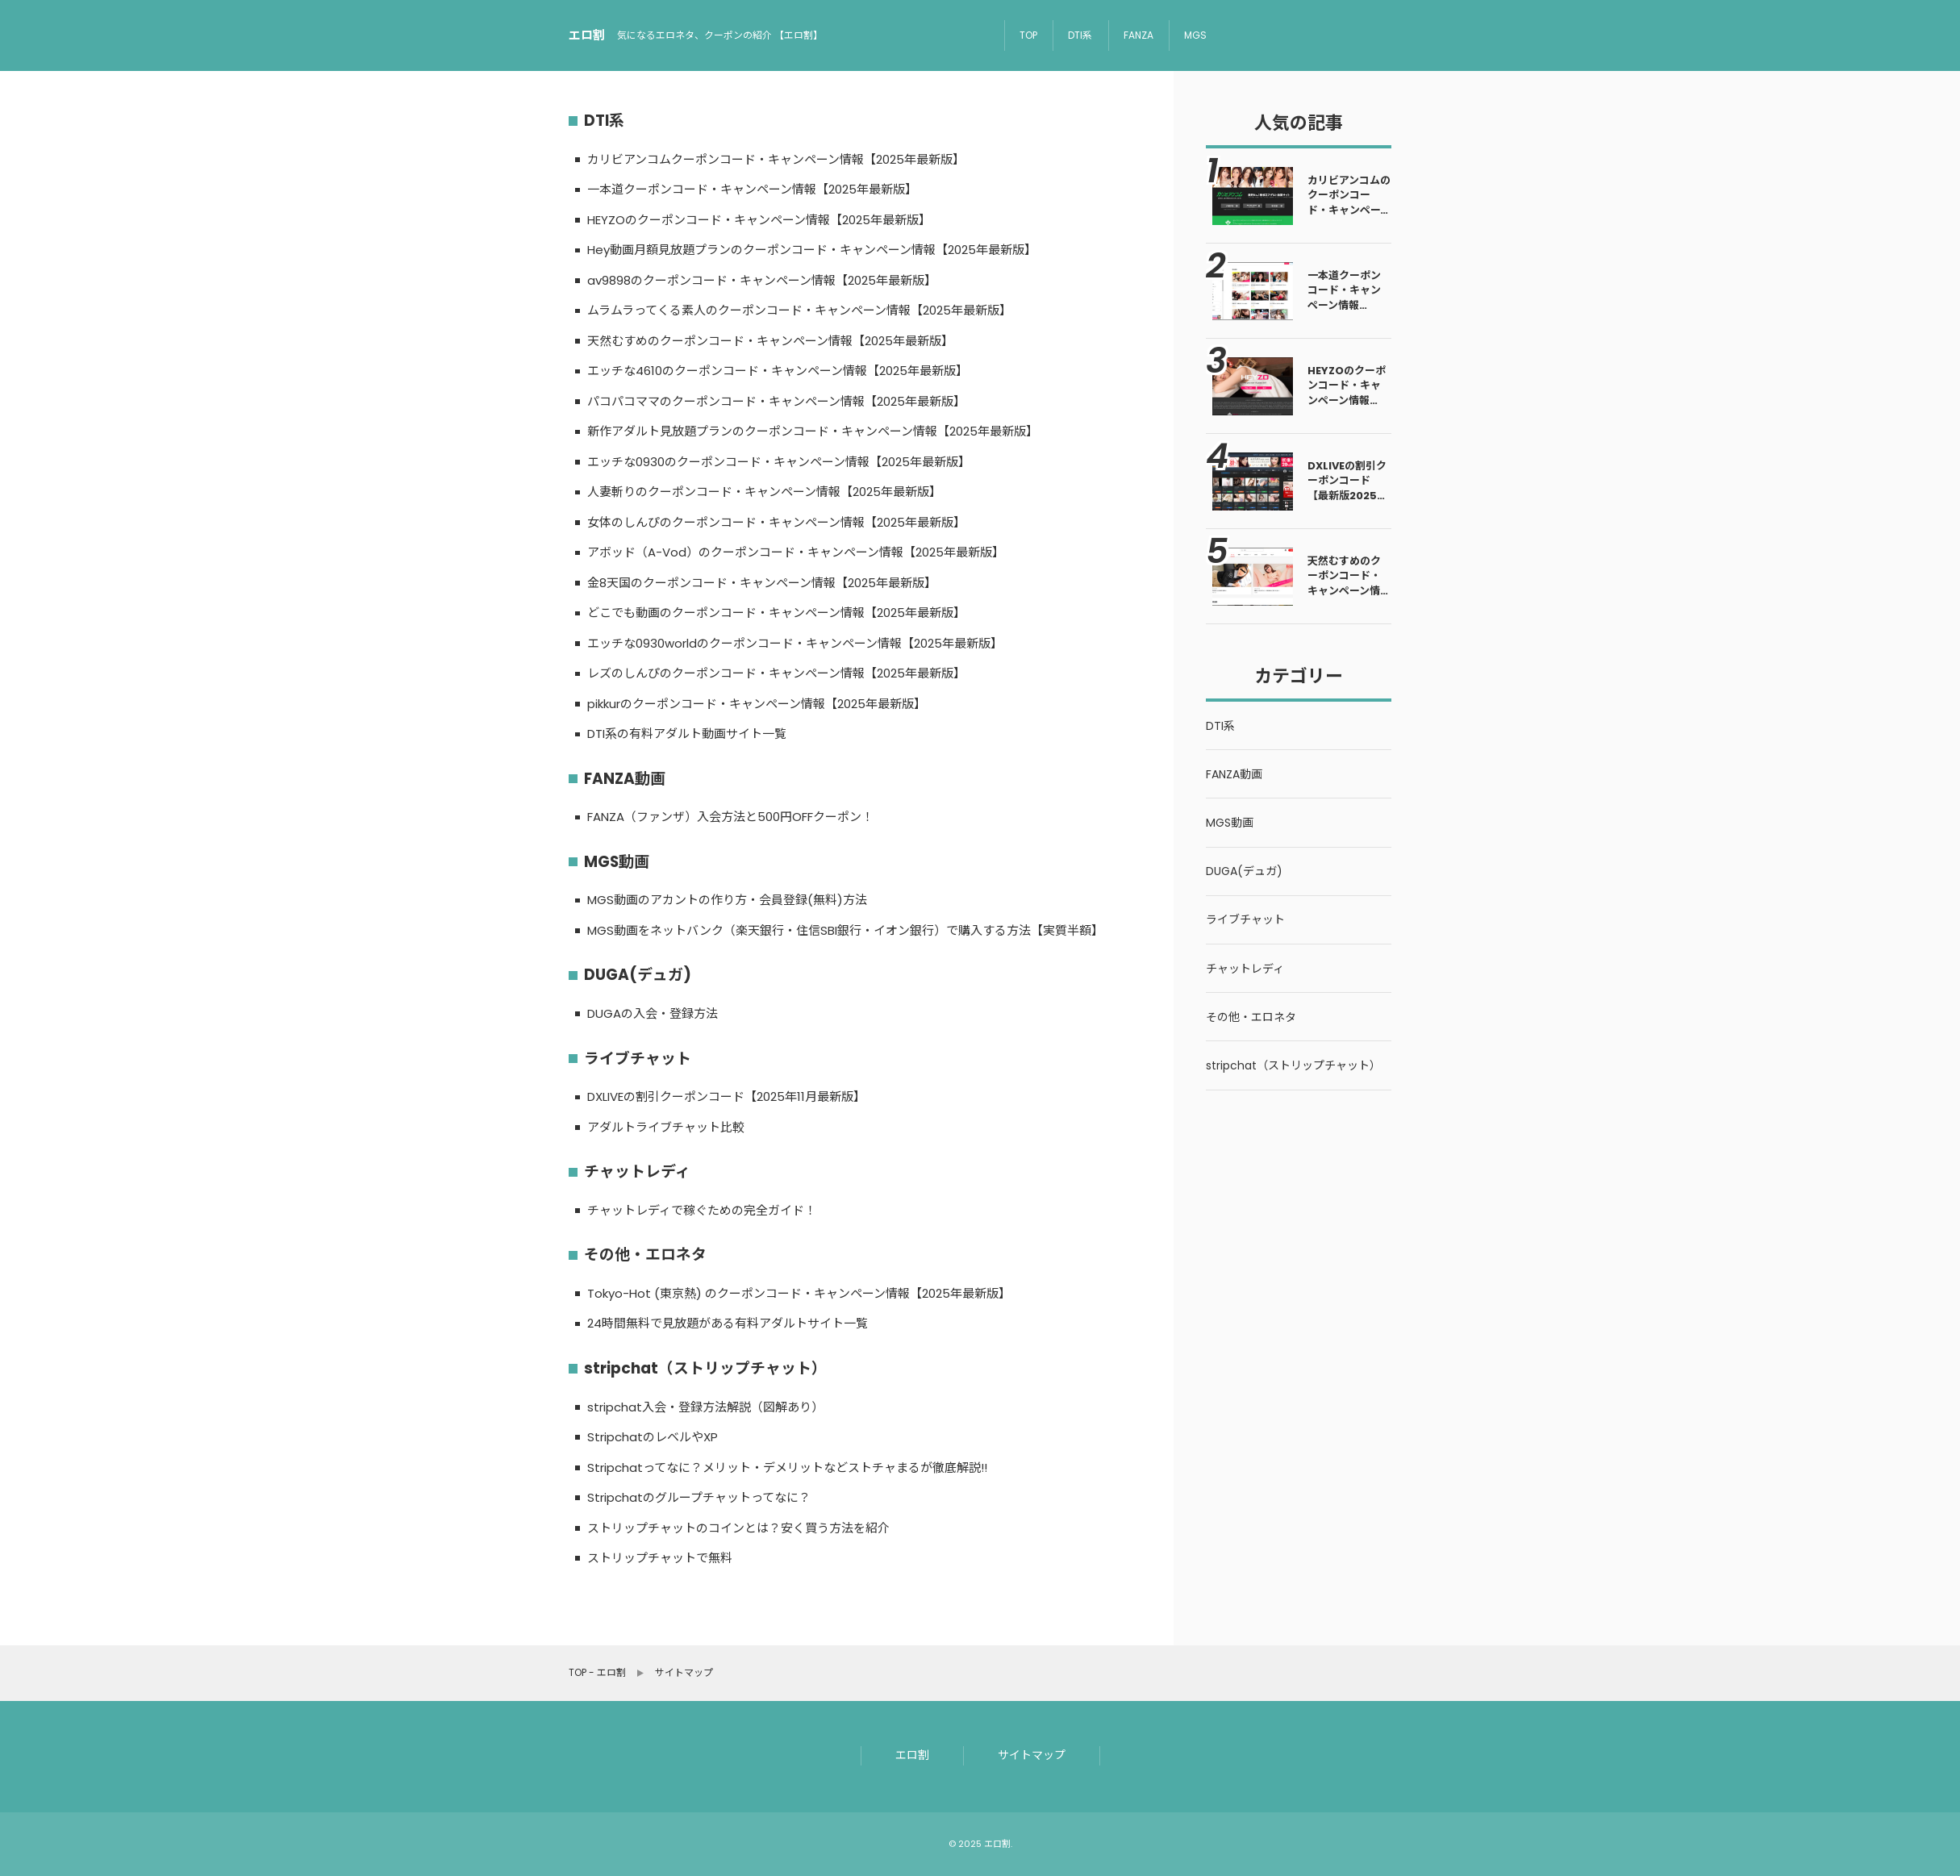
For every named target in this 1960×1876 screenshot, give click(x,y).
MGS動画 (616, 862)
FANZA (1138, 35)
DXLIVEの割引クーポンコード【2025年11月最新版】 (726, 1096)
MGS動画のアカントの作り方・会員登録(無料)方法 (727, 899)
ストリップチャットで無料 (659, 1557)
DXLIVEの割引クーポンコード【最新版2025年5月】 (1347, 488)
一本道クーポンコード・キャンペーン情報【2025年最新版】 (752, 189)
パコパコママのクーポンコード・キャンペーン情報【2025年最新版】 (776, 401)
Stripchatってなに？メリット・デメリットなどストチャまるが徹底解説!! (787, 1467)
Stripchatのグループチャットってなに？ (699, 1497)
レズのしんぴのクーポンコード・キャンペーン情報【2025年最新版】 (776, 673)
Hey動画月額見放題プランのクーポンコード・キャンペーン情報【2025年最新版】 (811, 249)
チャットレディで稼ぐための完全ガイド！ (701, 1210)
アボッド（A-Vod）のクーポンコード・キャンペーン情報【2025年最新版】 (795, 552)
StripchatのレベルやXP (652, 1436)
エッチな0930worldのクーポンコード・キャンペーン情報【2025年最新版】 (795, 643)
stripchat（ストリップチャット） (705, 1368)
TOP (1028, 35)
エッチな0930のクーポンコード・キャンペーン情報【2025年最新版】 (778, 461)
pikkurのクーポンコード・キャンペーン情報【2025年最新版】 (756, 703)
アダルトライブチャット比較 (665, 1127)
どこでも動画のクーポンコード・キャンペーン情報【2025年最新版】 (776, 612)
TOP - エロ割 (597, 1673)
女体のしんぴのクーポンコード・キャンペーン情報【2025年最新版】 (776, 522)
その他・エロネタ (645, 1254)
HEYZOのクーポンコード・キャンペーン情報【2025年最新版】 (759, 219)
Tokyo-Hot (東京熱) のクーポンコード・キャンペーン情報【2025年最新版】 (799, 1293)
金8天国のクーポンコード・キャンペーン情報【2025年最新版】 (761, 582)
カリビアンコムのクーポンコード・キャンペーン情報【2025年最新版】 (1349, 210)
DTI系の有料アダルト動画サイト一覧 (686, 733)
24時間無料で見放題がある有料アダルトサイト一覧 (727, 1323)
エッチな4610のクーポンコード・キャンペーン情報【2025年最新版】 (777, 370)
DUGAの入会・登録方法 (652, 1013)
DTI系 (1080, 35)
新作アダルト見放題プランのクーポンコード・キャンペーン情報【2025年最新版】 (812, 431)
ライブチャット (637, 1058)
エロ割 (912, 1755)
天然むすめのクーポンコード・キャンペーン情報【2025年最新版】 (770, 340)
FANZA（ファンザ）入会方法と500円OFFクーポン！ (730, 816)
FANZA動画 (624, 779)
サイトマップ (1031, 1755)
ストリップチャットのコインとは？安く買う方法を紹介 (738, 1528)
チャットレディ (637, 1171)
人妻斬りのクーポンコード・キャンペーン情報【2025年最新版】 (764, 491)
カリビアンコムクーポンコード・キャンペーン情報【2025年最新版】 (776, 159)
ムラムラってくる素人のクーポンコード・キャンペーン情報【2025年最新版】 (799, 310)
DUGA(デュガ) (637, 975)
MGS (1195, 35)
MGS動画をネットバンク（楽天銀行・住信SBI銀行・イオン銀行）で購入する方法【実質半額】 (845, 930)
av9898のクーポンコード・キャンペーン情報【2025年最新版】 (761, 280)
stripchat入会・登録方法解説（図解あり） (705, 1407)
